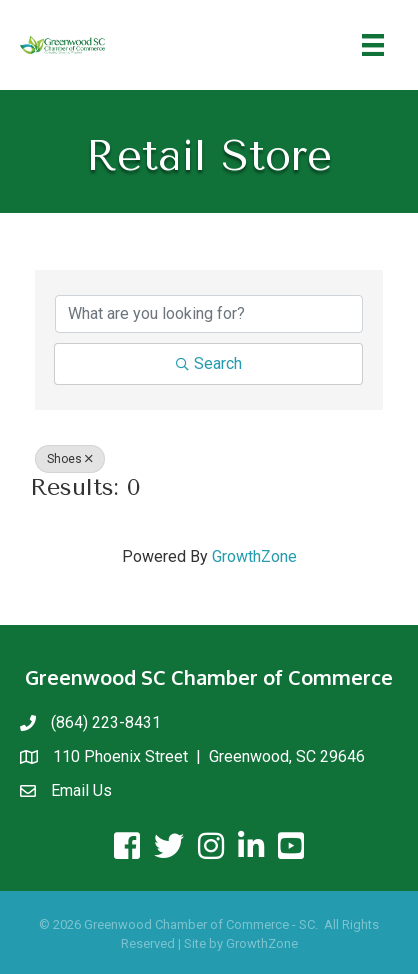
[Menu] (373, 45)
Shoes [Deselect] (70, 459)
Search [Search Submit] (209, 363)
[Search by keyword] (209, 314)
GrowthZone (254, 556)
